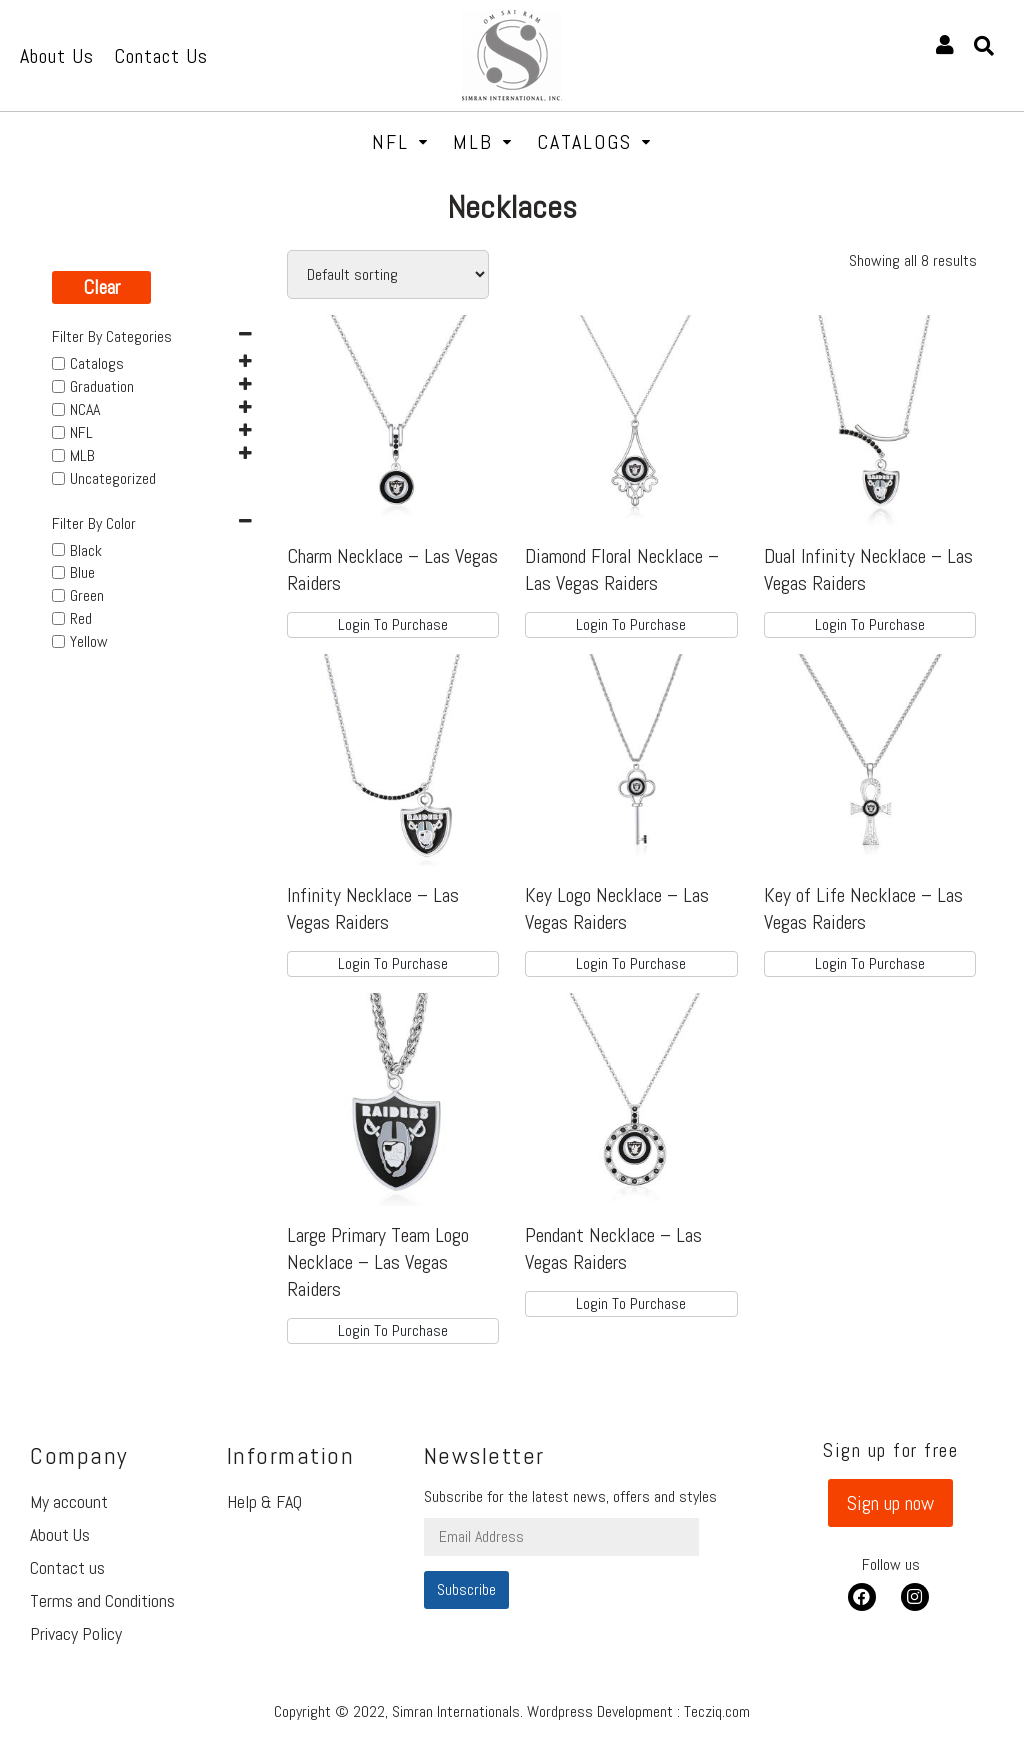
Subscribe (466, 1589)
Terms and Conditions (102, 1600)
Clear (101, 287)
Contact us (67, 1567)
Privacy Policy (76, 1633)
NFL (400, 142)
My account (69, 1501)
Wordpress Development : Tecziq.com (638, 1711)
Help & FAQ (264, 1501)
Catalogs (594, 142)
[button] (890, 1503)
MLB (483, 142)
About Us (60, 1534)
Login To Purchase (393, 624)
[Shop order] (388, 274)
